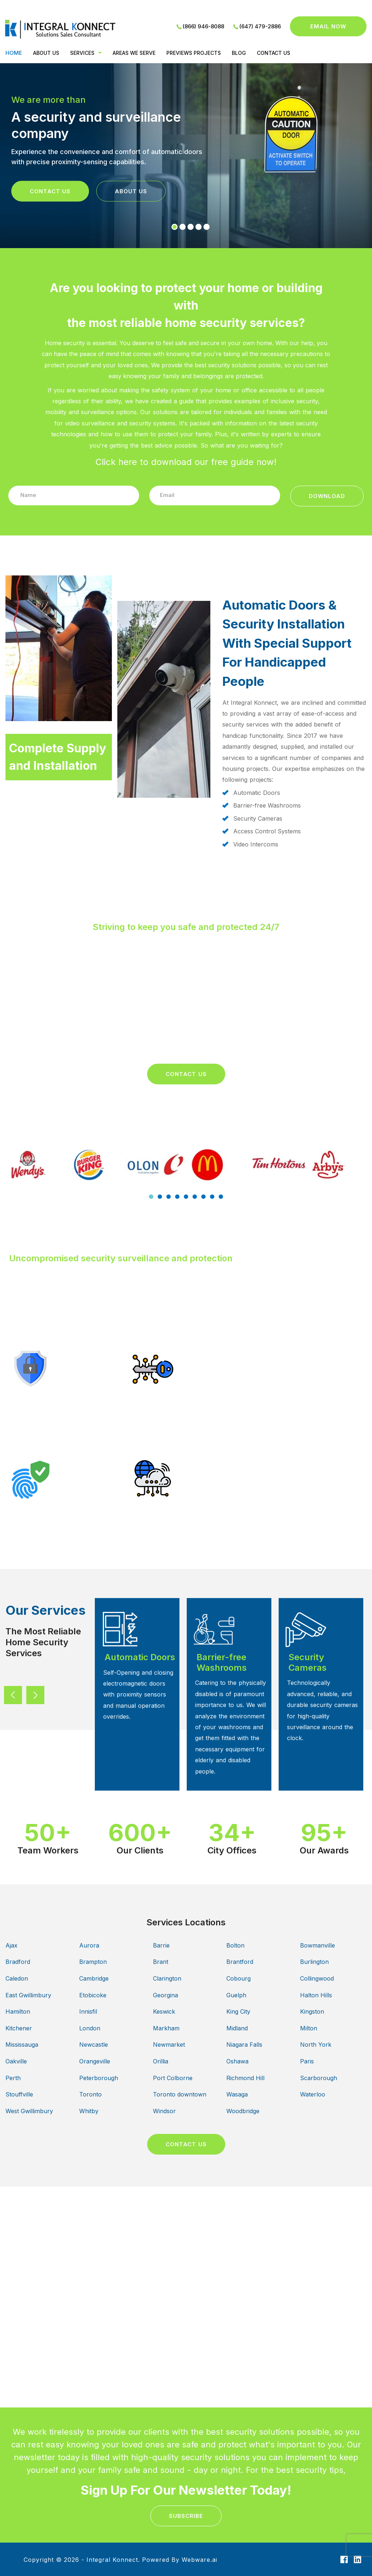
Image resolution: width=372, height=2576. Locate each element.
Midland (237, 2028)
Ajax (11, 1945)
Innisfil (88, 2011)
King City (238, 2011)
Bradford (17, 1961)
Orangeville (94, 2061)
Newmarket (169, 2044)
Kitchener (18, 2028)
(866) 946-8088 (203, 26)
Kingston (312, 2011)
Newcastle (93, 2044)
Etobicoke (92, 1995)
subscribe (186, 2515)
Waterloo (312, 2094)
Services (82, 53)
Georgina (165, 1995)
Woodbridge (242, 2111)
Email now (328, 26)
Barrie (161, 1945)
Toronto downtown (179, 2094)
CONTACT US (273, 53)
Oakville (16, 2061)
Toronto (90, 2094)
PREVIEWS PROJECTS (193, 53)
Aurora (89, 1945)
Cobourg (238, 1978)
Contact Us (50, 190)
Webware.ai (199, 2559)
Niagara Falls (244, 2044)
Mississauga (21, 2044)
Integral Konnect (112, 2559)
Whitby (88, 2111)
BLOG (239, 53)
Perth (13, 2078)
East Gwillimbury (28, 1995)
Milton (308, 2028)
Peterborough (98, 2078)
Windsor (164, 2111)
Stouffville (19, 2094)
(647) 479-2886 (260, 26)
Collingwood (317, 1978)
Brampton (93, 1961)
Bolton (235, 1945)
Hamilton (17, 2011)
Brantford (239, 1961)
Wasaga (237, 2094)
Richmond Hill (245, 2078)
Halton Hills (316, 1995)
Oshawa (237, 2061)
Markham (166, 2028)
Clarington (167, 1978)
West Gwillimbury (29, 2111)
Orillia (160, 2061)
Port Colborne (173, 2078)
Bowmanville (317, 1945)
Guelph (236, 1995)
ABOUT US (46, 53)
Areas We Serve (134, 53)
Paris (307, 2061)
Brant (160, 1961)
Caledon (16, 1978)
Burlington (314, 1961)
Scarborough (318, 2078)
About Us (131, 190)
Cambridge (94, 1978)
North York (315, 2044)
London (89, 2028)
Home (13, 52)
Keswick (164, 2011)
